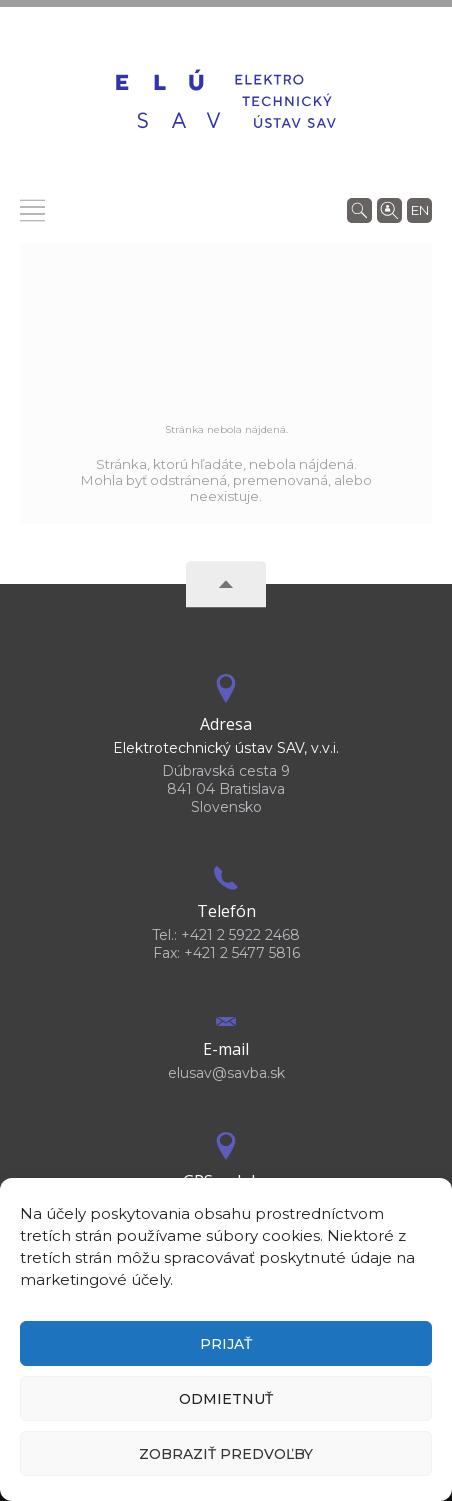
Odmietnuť (226, 1399)
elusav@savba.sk (226, 1073)
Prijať (226, 1344)
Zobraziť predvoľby (226, 1454)
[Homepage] (226, 101)
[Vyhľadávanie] (359, 209)
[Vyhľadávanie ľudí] (389, 209)
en (420, 210)
